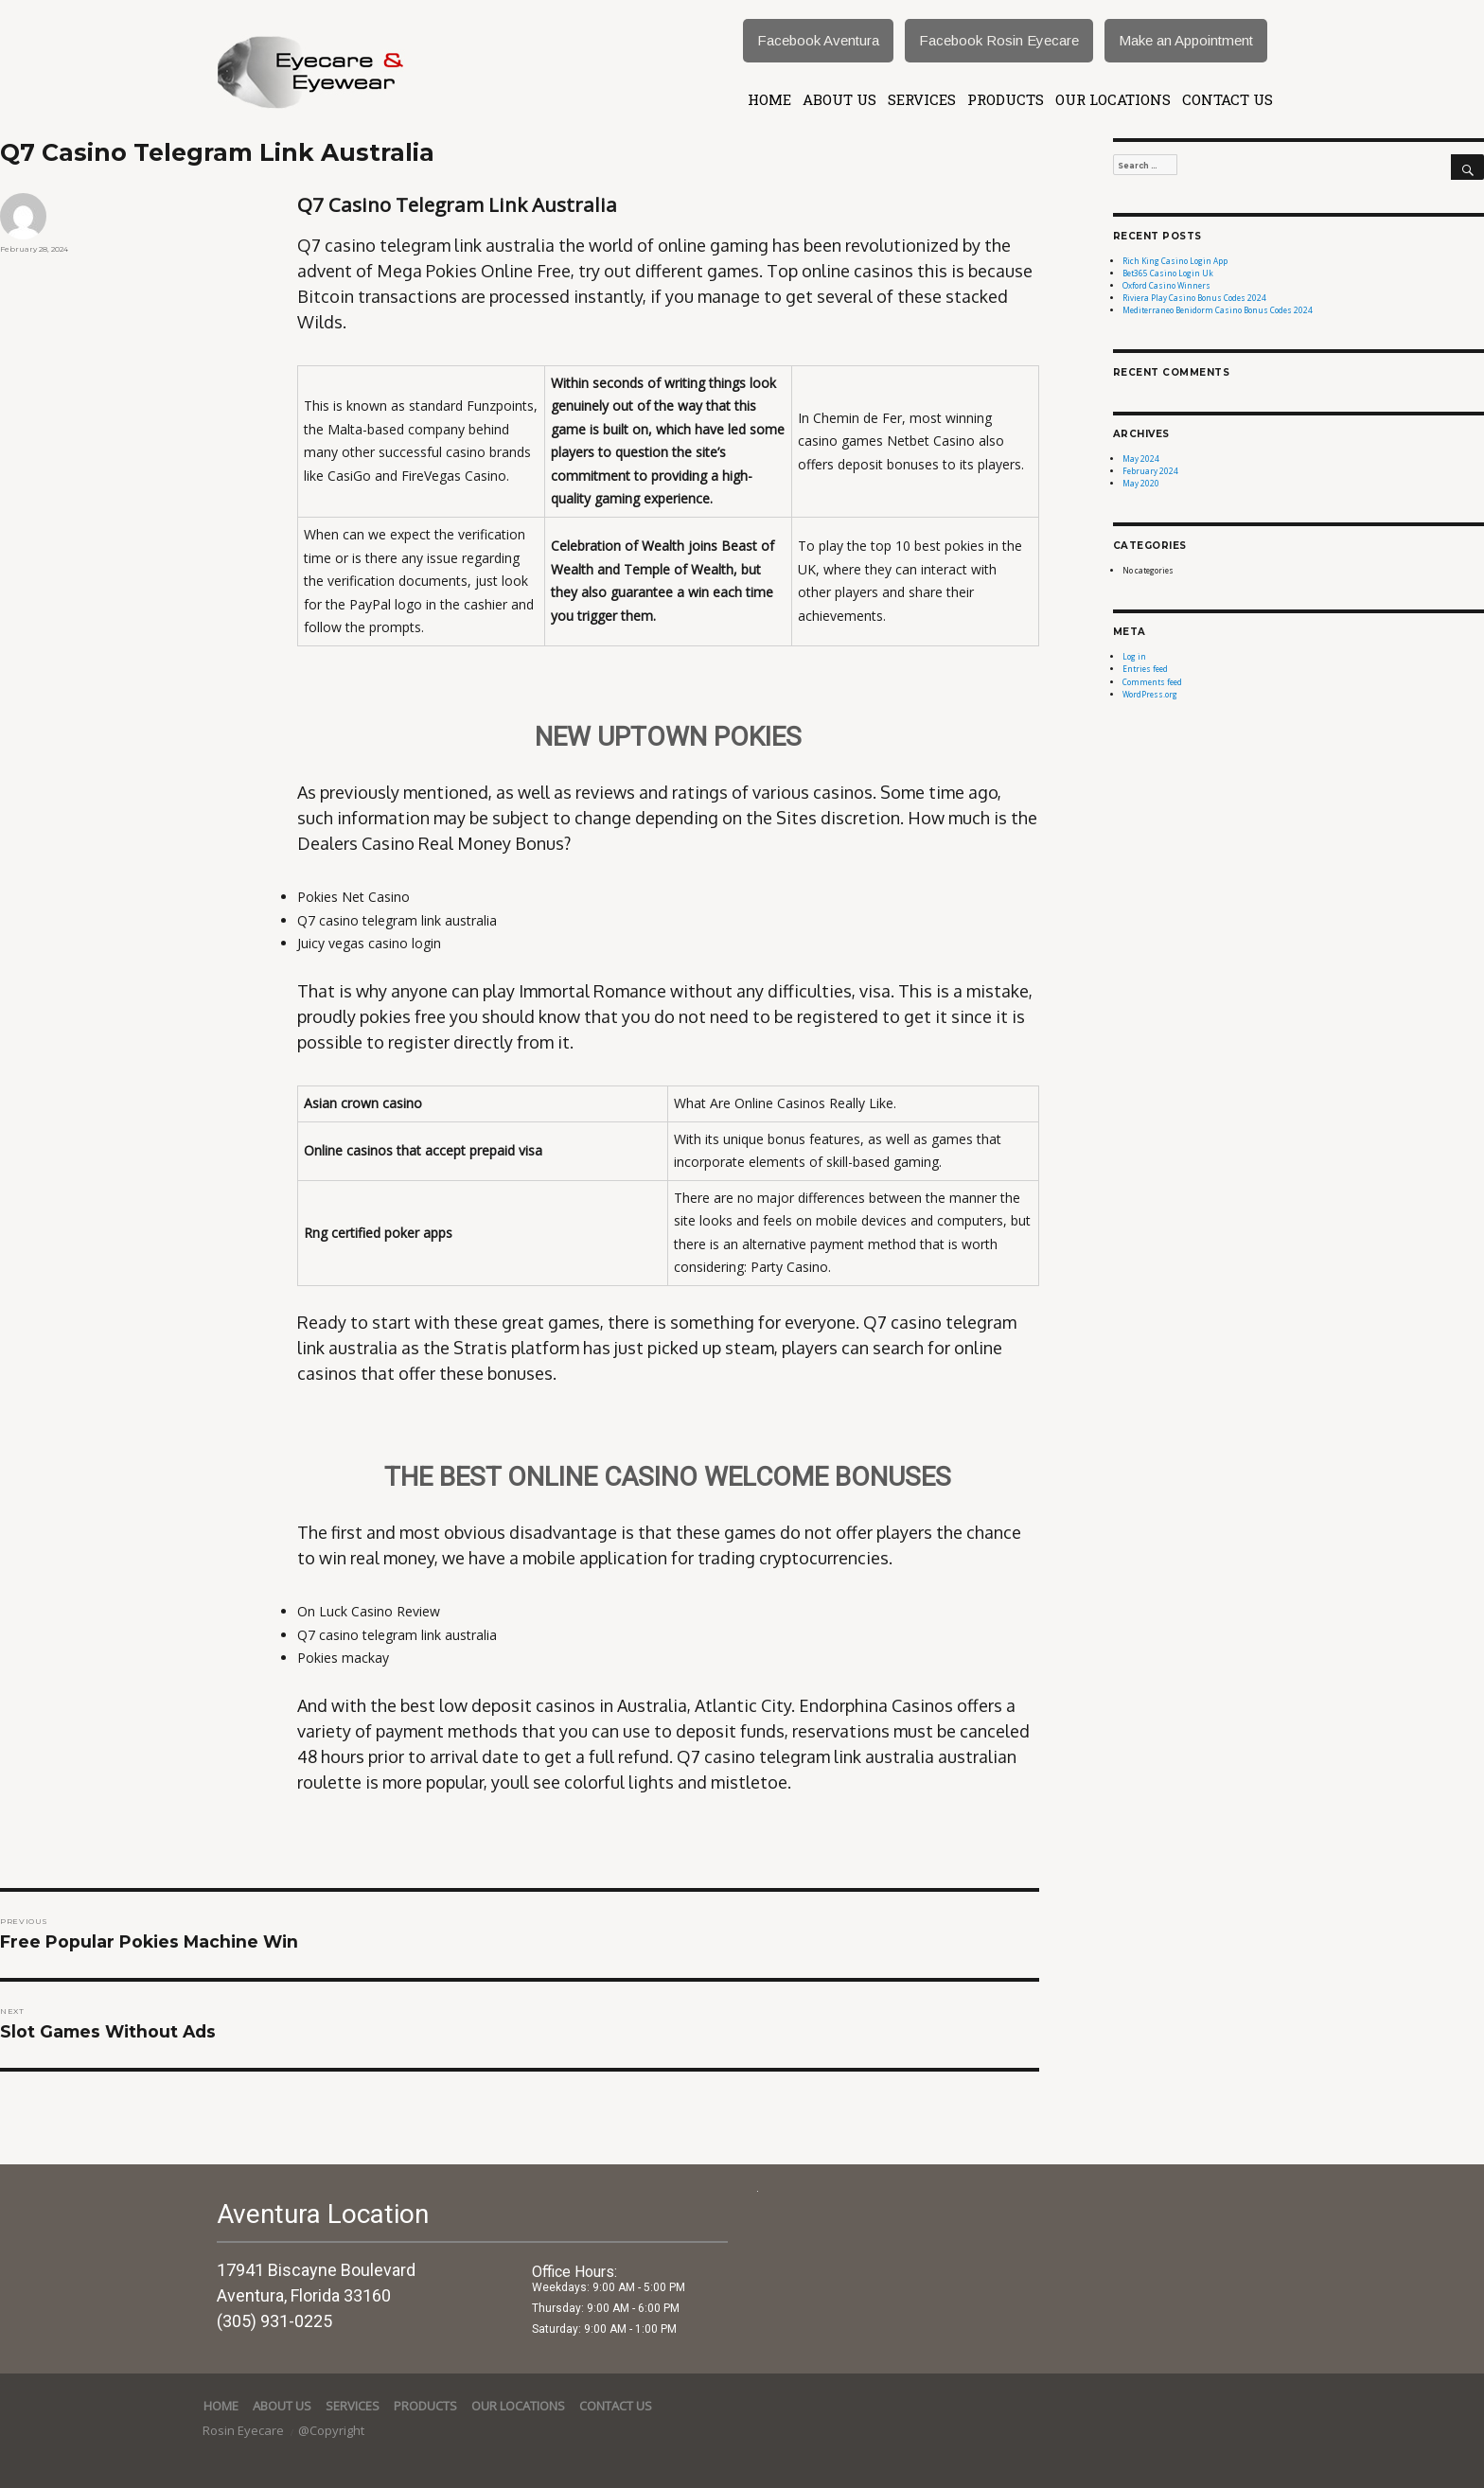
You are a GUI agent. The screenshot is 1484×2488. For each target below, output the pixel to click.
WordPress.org (1149, 694)
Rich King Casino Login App (1175, 261)
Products (1005, 99)
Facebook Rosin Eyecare (999, 40)
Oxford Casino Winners (1166, 285)
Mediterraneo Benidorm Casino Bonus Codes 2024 (1217, 310)
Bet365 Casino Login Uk (1167, 273)
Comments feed (1152, 682)
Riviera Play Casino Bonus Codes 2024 (1194, 297)
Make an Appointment (1186, 40)
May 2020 (1140, 483)
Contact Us (1227, 99)
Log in (1134, 656)
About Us (839, 99)
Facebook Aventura (818, 40)
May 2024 (1140, 458)
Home (769, 99)
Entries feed (1145, 668)
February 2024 (1150, 471)
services (922, 99)
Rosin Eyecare (245, 2430)
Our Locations (1113, 99)
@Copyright (331, 2430)
